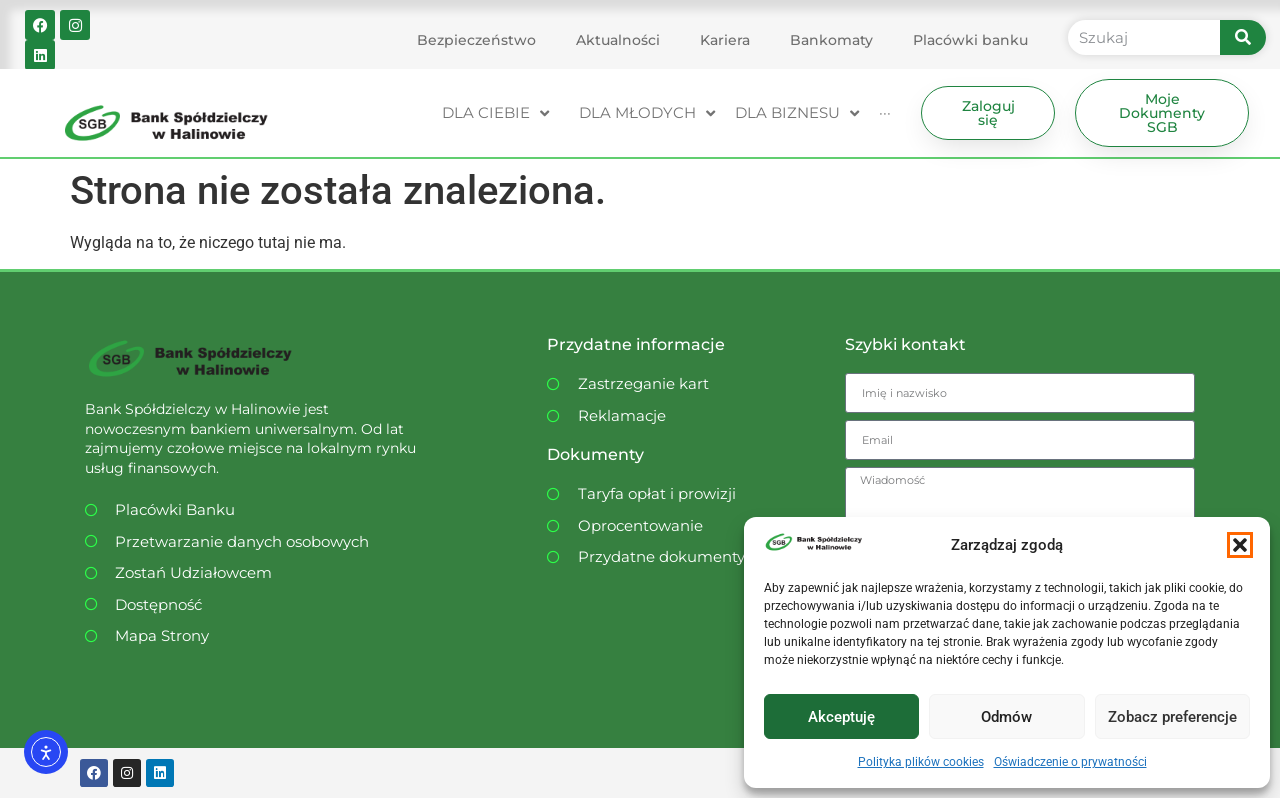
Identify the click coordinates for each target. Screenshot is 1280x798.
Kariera (725, 40)
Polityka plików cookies (921, 762)
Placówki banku (970, 40)
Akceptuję (841, 717)
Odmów (1006, 717)
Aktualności (618, 40)
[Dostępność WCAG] (255, 605)
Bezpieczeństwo (476, 40)
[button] (1240, 545)
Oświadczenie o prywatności (1070, 762)
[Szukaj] (1243, 37)
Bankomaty (831, 40)
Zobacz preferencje (1172, 717)
